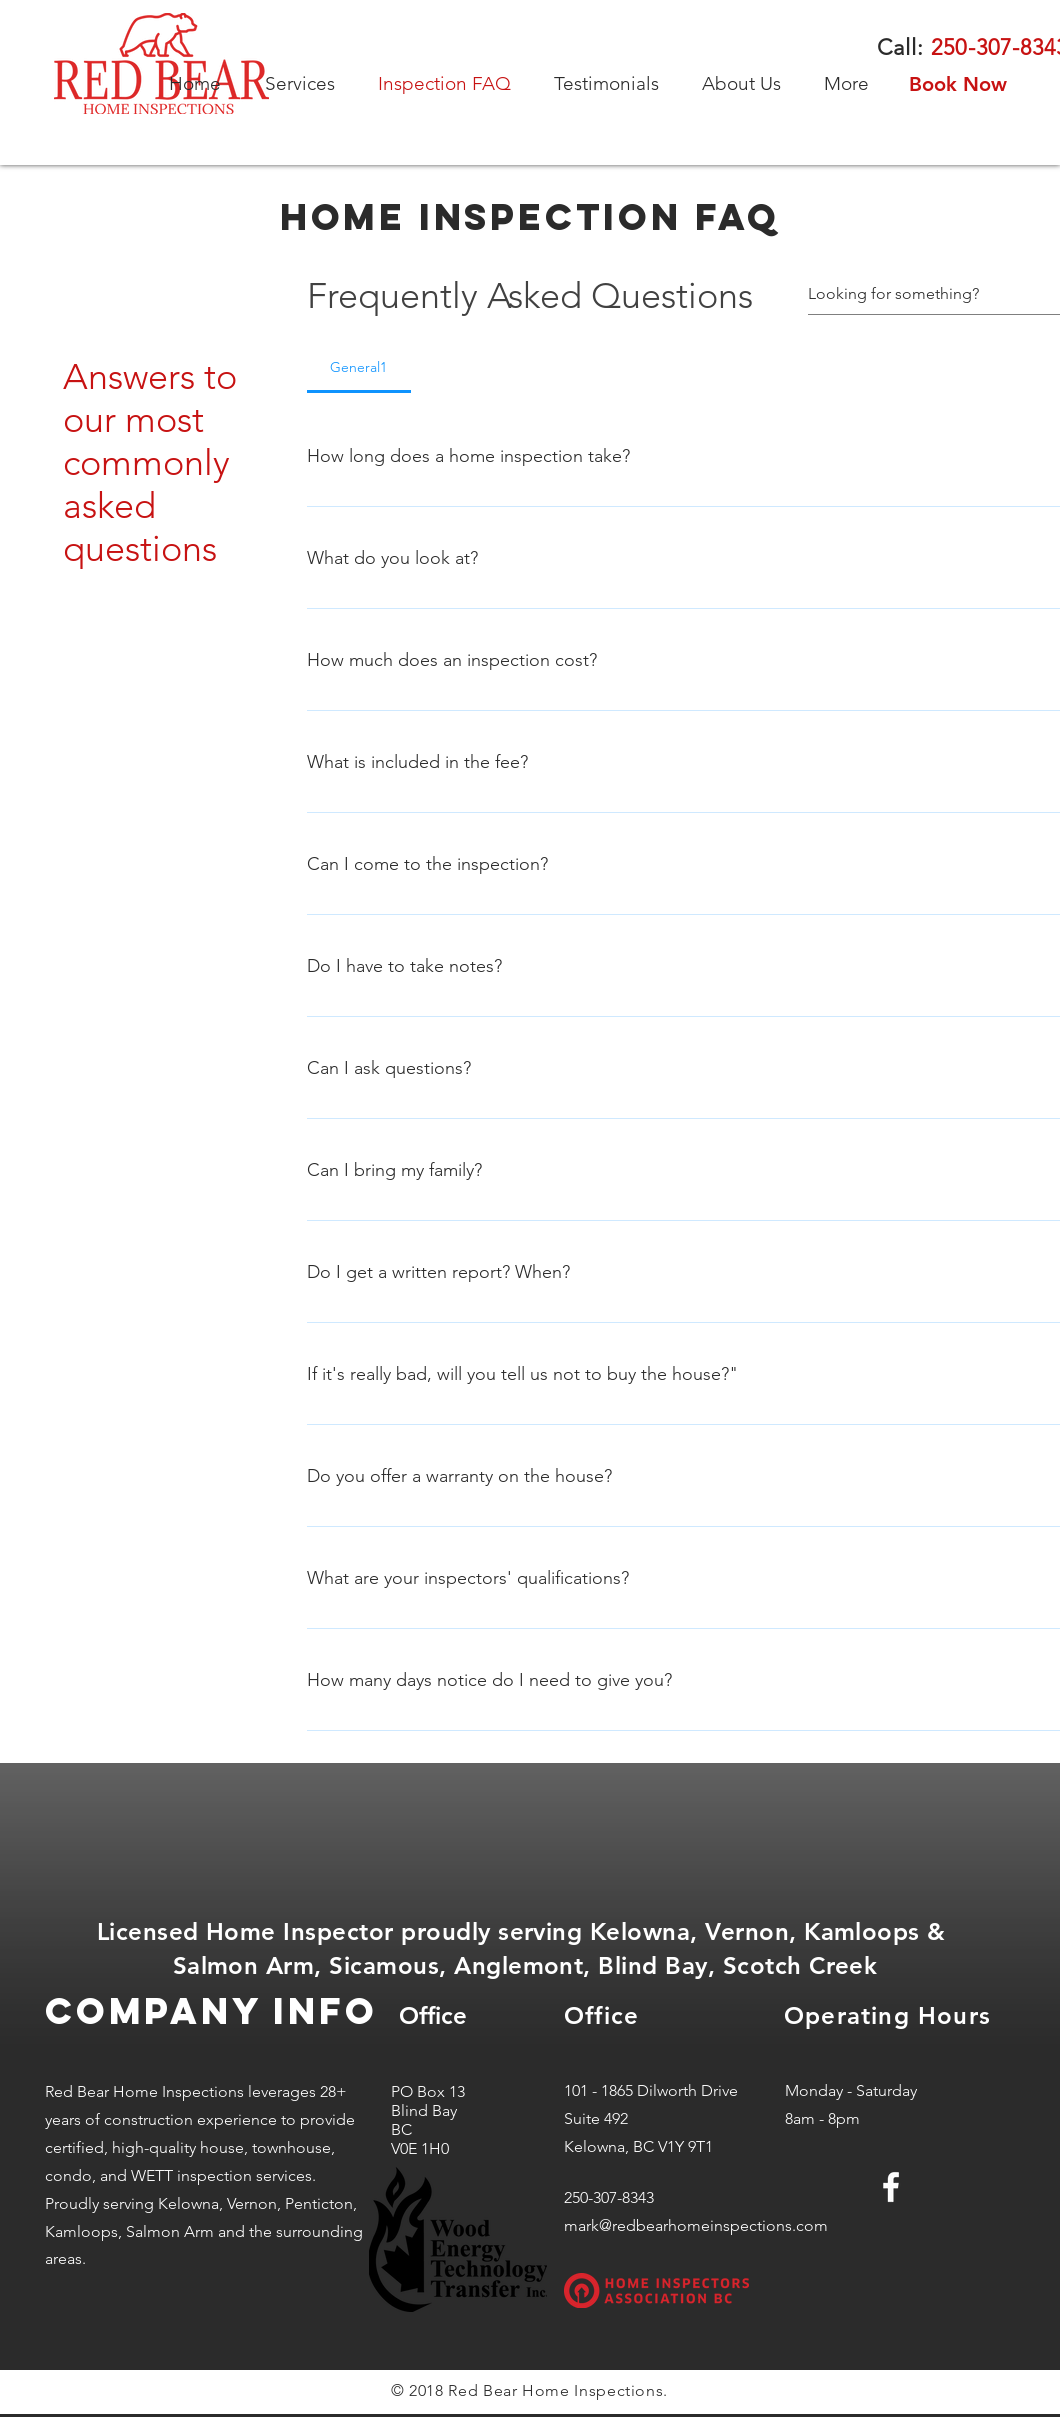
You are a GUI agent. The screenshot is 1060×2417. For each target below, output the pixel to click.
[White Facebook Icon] (891, 2187)
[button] (306, 84)
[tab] (359, 367)
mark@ (588, 2225)
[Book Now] (957, 84)
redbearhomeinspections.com (720, 2225)
